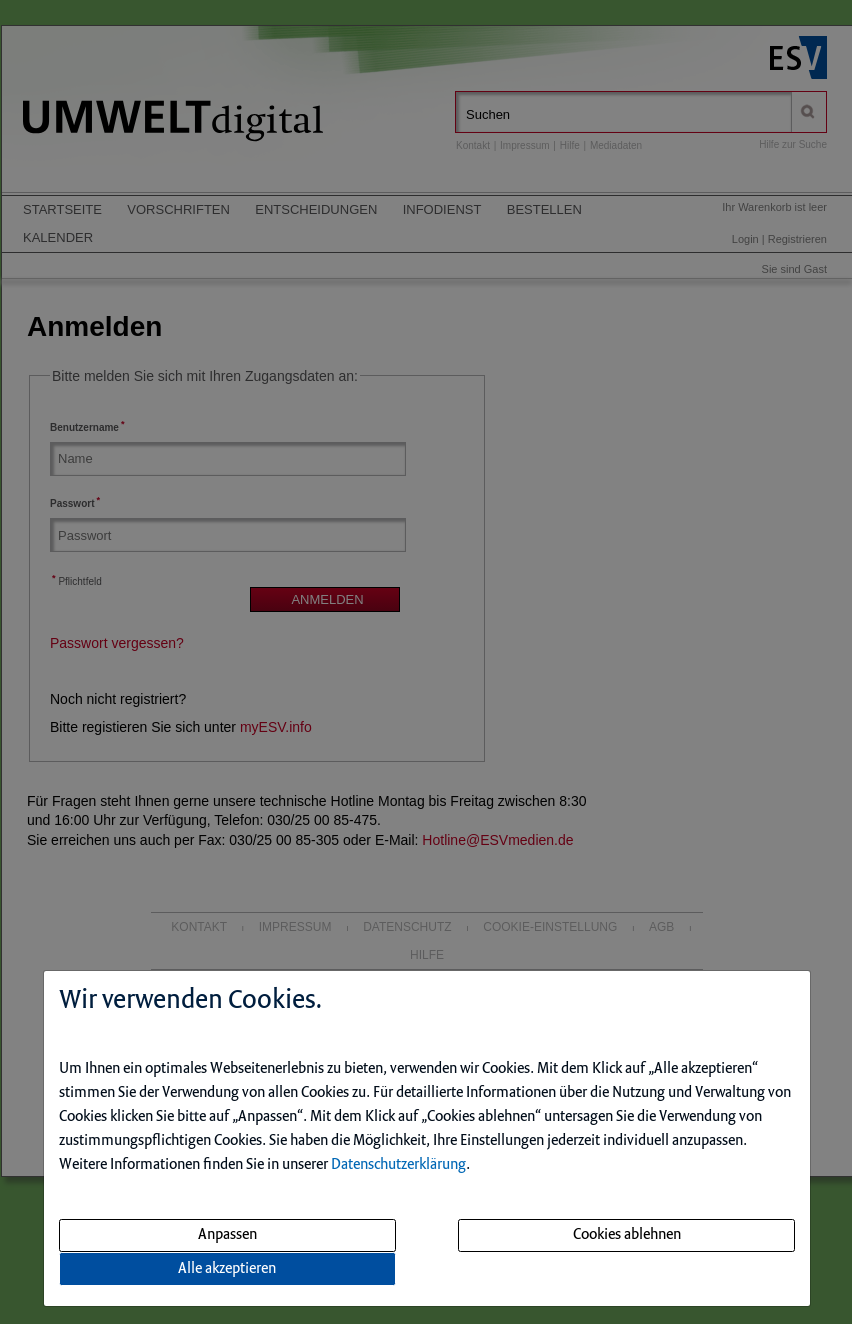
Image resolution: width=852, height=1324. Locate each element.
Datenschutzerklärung (398, 1165)
